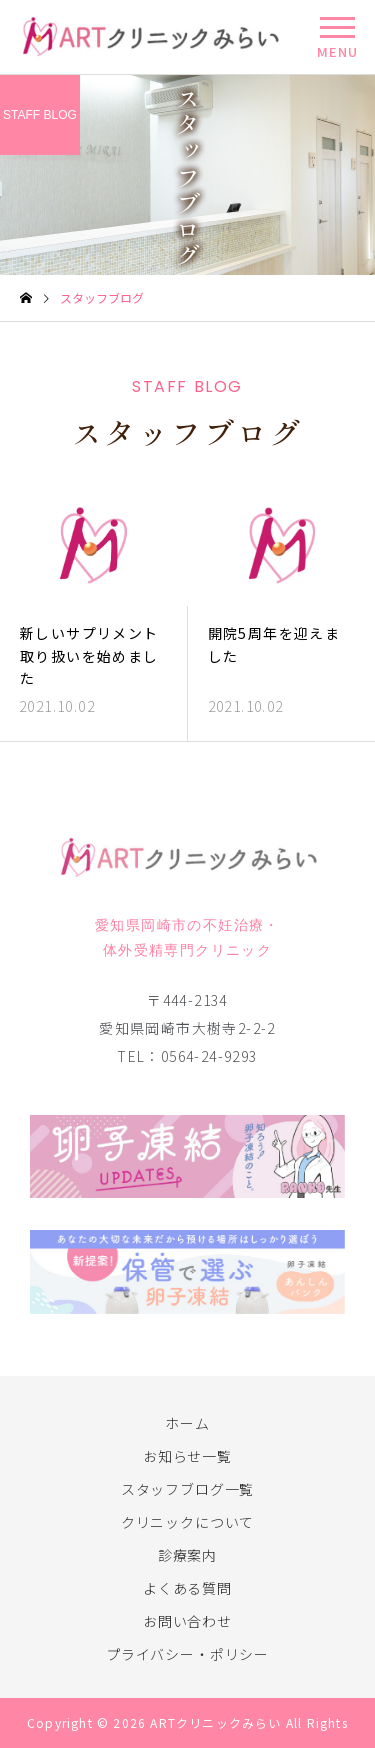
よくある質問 (187, 1588)
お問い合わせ (187, 1621)
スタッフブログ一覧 (188, 1489)
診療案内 (187, 1555)
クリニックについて (188, 1522)
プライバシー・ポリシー (187, 1654)
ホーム (187, 1423)
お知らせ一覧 (187, 1456)
